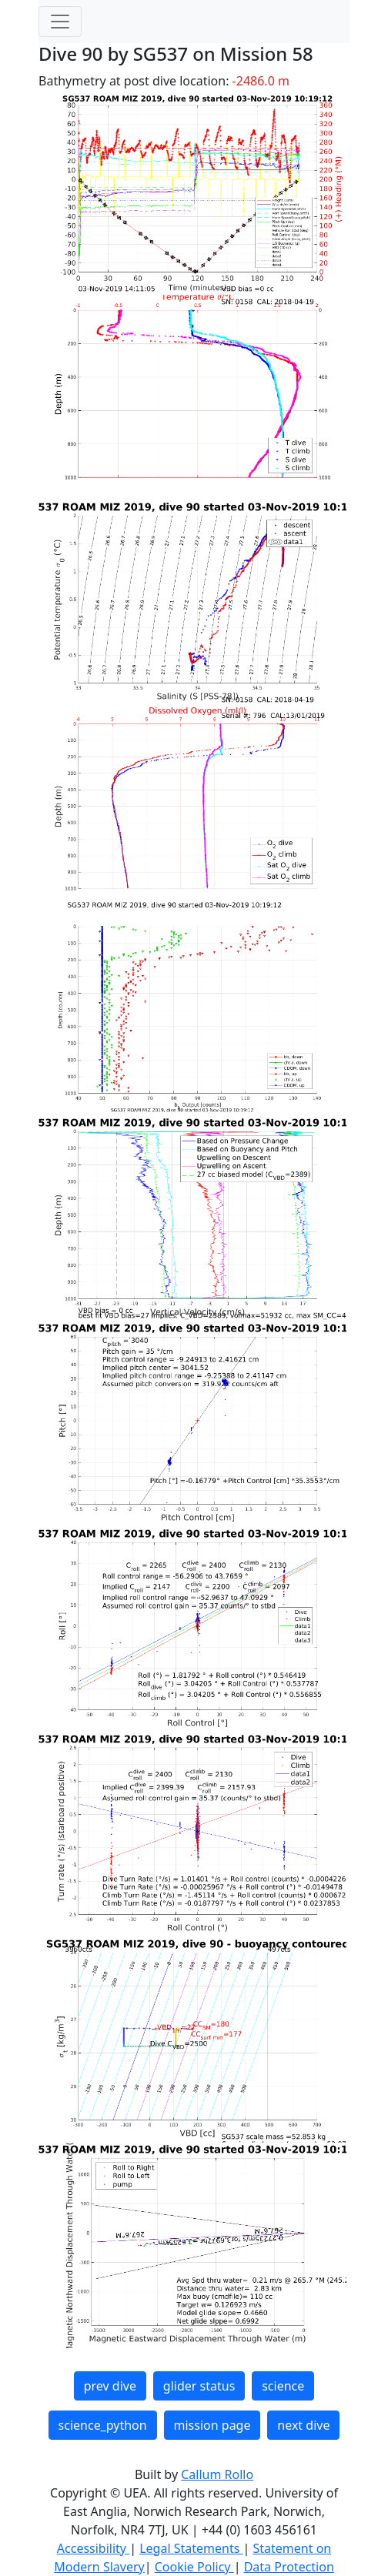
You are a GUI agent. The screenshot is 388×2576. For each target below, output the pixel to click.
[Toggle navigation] (60, 21)
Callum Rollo (217, 2474)
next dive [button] (303, 2425)
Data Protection (289, 2566)
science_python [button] (103, 2425)
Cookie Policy (194, 2566)
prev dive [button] (110, 2385)
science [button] (283, 2385)
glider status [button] (199, 2385)
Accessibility (93, 2548)
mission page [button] (212, 2425)
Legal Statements (190, 2548)
